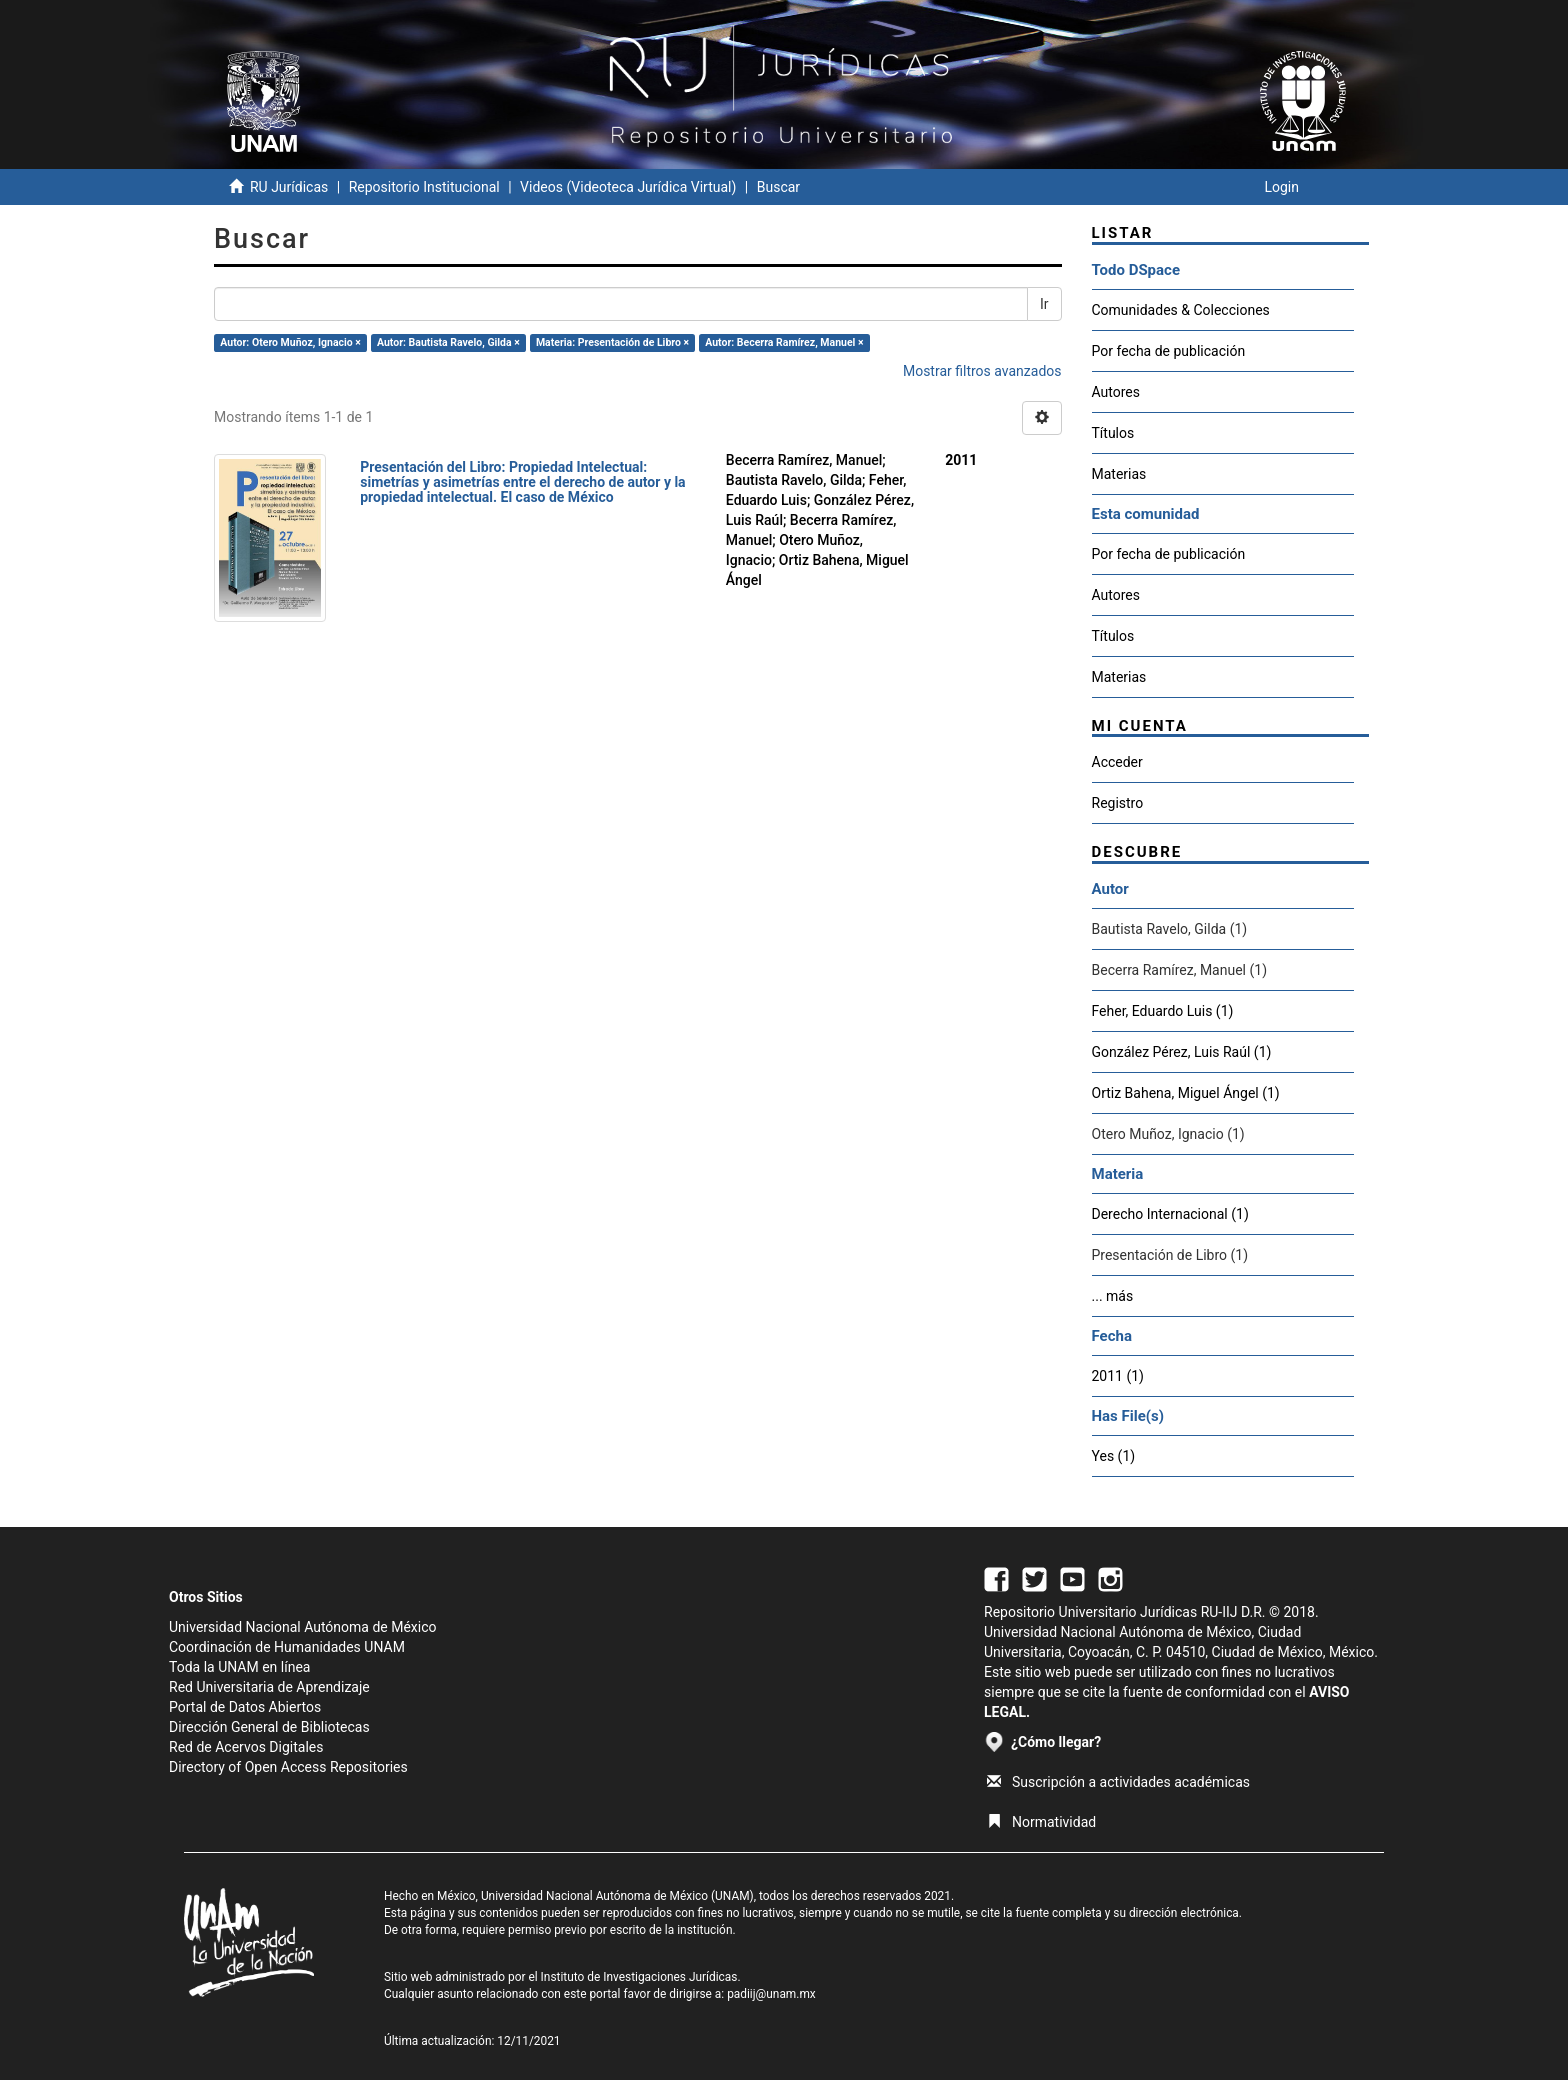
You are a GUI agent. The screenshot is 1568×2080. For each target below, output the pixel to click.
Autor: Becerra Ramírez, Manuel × (784, 342)
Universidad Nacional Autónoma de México (303, 1627)
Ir (1044, 304)
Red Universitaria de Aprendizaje (269, 1687)
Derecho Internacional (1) (1170, 1214)
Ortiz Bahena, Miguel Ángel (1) (1186, 1093)
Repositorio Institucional (424, 187)
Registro (1118, 803)
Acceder (1117, 762)
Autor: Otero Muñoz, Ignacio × (290, 342)
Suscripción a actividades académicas (1118, 1782)
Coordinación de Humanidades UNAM (287, 1647)
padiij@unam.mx (771, 1994)
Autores (1116, 392)
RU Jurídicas (289, 187)
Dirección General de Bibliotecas (269, 1727)
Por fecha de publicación (1169, 351)
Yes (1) (1114, 1456)
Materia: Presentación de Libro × (612, 342)
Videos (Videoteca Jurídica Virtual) (628, 187)
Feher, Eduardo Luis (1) (1163, 1011)
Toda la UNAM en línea (239, 1667)
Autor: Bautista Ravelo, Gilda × (448, 342)
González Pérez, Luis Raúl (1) (1182, 1052)
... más (1113, 1296)
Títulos (1113, 433)
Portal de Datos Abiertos (245, 1707)
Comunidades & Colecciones (1181, 310)
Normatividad (1041, 1822)
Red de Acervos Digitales (246, 1747)
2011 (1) (1118, 1376)
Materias (1119, 474)
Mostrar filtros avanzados (982, 371)
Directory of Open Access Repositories (288, 1767)
